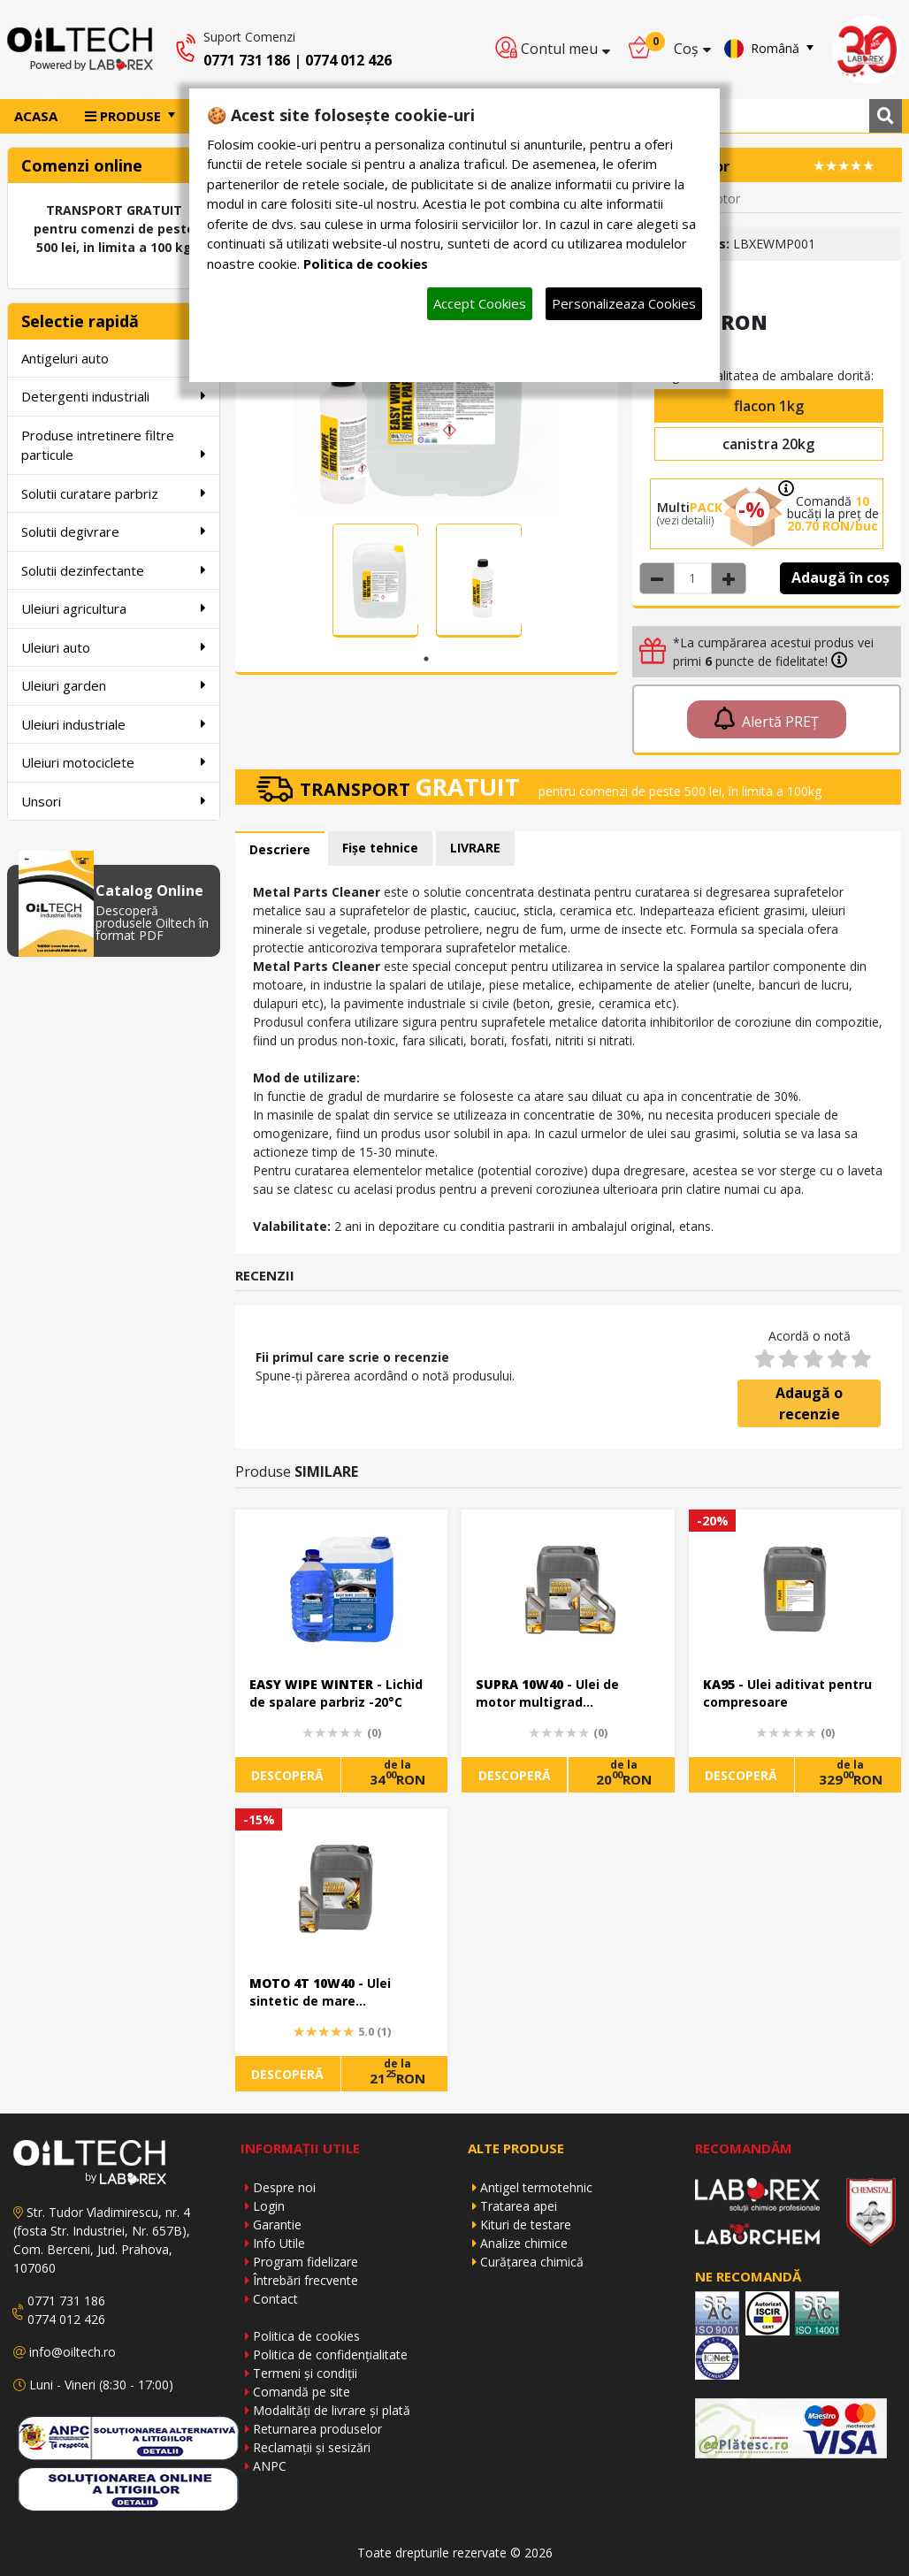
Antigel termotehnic (536, 2187)
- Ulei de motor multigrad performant (547, 1694)
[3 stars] (812, 1358)
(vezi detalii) (685, 520)
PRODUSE (124, 116)
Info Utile (279, 2243)
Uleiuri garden (113, 685)
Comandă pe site (301, 2391)
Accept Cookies (479, 303)
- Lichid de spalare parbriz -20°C (336, 1693)
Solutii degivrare (113, 531)
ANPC (269, 2466)
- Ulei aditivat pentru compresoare (787, 1693)
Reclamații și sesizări (311, 2447)
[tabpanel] (375, 580)
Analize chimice (524, 2243)
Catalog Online (149, 890)
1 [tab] (426, 659)
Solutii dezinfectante (113, 570)
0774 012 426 (348, 60)
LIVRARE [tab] (475, 847)
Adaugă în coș (840, 577)
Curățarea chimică (532, 2261)
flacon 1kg (769, 406)
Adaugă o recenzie (809, 1403)
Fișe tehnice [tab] (380, 847)
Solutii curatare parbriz (113, 493)
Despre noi (284, 2187)
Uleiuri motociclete (113, 762)
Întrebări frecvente (305, 2280)
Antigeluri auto (113, 357)
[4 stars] (837, 1358)
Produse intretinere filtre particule (113, 445)
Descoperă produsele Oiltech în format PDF (152, 923)
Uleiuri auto (113, 647)
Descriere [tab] (279, 849)
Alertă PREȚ (766, 719)
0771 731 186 (246, 60)
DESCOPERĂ (287, 1775)
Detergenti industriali (113, 395)
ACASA (35, 116)
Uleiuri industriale (113, 724)
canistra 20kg (768, 444)
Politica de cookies (306, 2336)
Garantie (277, 2224)
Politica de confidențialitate (330, 2354)
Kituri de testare (525, 2224)
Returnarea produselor (317, 2428)
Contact (275, 2298)
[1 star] (764, 1358)
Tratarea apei (518, 2206)
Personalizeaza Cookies (624, 303)
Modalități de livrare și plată (331, 2410)
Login (269, 2206)
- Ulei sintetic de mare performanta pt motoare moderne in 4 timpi (329, 1993)
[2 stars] (788, 1358)
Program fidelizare (305, 2261)
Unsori (113, 800)
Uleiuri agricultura (113, 608)
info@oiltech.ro (72, 2351)
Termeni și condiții (305, 2373)
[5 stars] (861, 1358)
